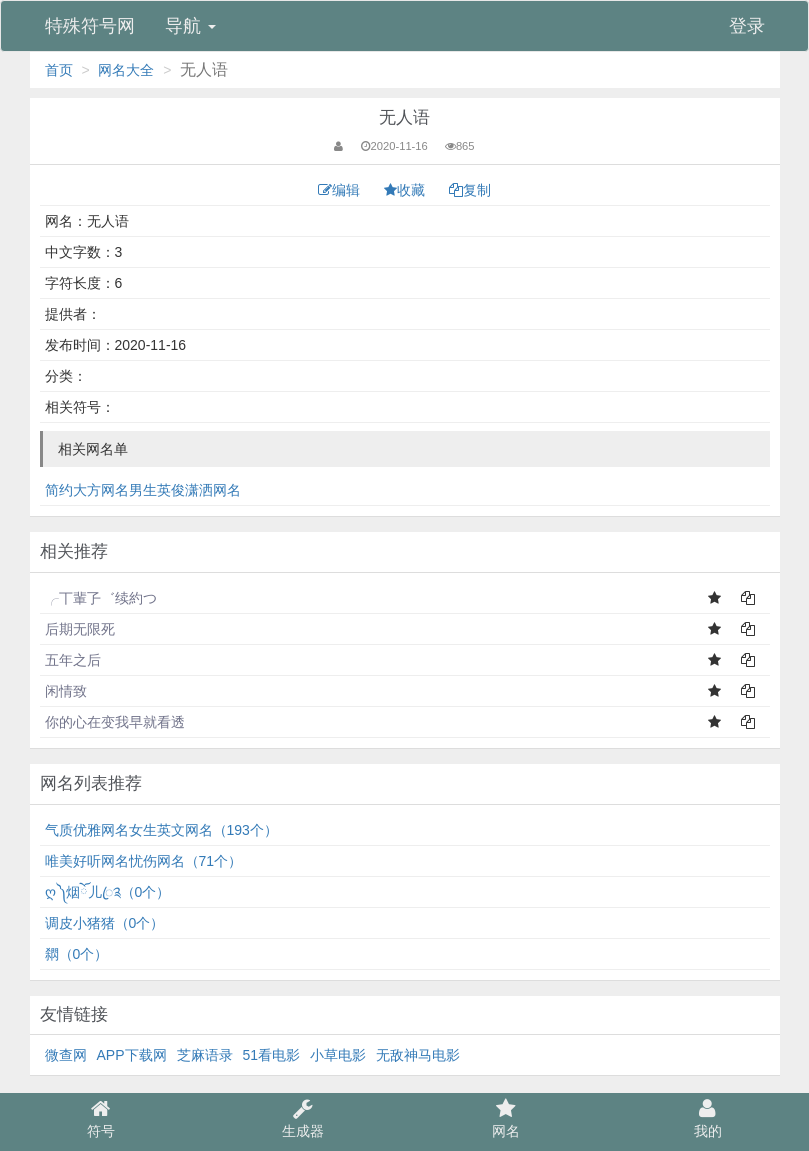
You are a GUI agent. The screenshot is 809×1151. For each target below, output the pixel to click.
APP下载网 (132, 1055)
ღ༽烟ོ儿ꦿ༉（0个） (108, 892)
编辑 (341, 190)
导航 (190, 26)
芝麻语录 (205, 1055)
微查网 (66, 1055)
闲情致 (66, 691)
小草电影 (338, 1055)
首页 (59, 70)
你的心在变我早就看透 (115, 722)
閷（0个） (77, 954)
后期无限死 (80, 629)
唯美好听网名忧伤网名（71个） (144, 861)
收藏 (406, 190)
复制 (470, 190)
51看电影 (272, 1055)
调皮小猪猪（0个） (105, 923)
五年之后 (73, 660)
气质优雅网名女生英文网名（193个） (161, 830)
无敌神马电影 (418, 1055)
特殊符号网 (90, 26)
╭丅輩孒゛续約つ (101, 598)
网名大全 (126, 70)
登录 (747, 26)
